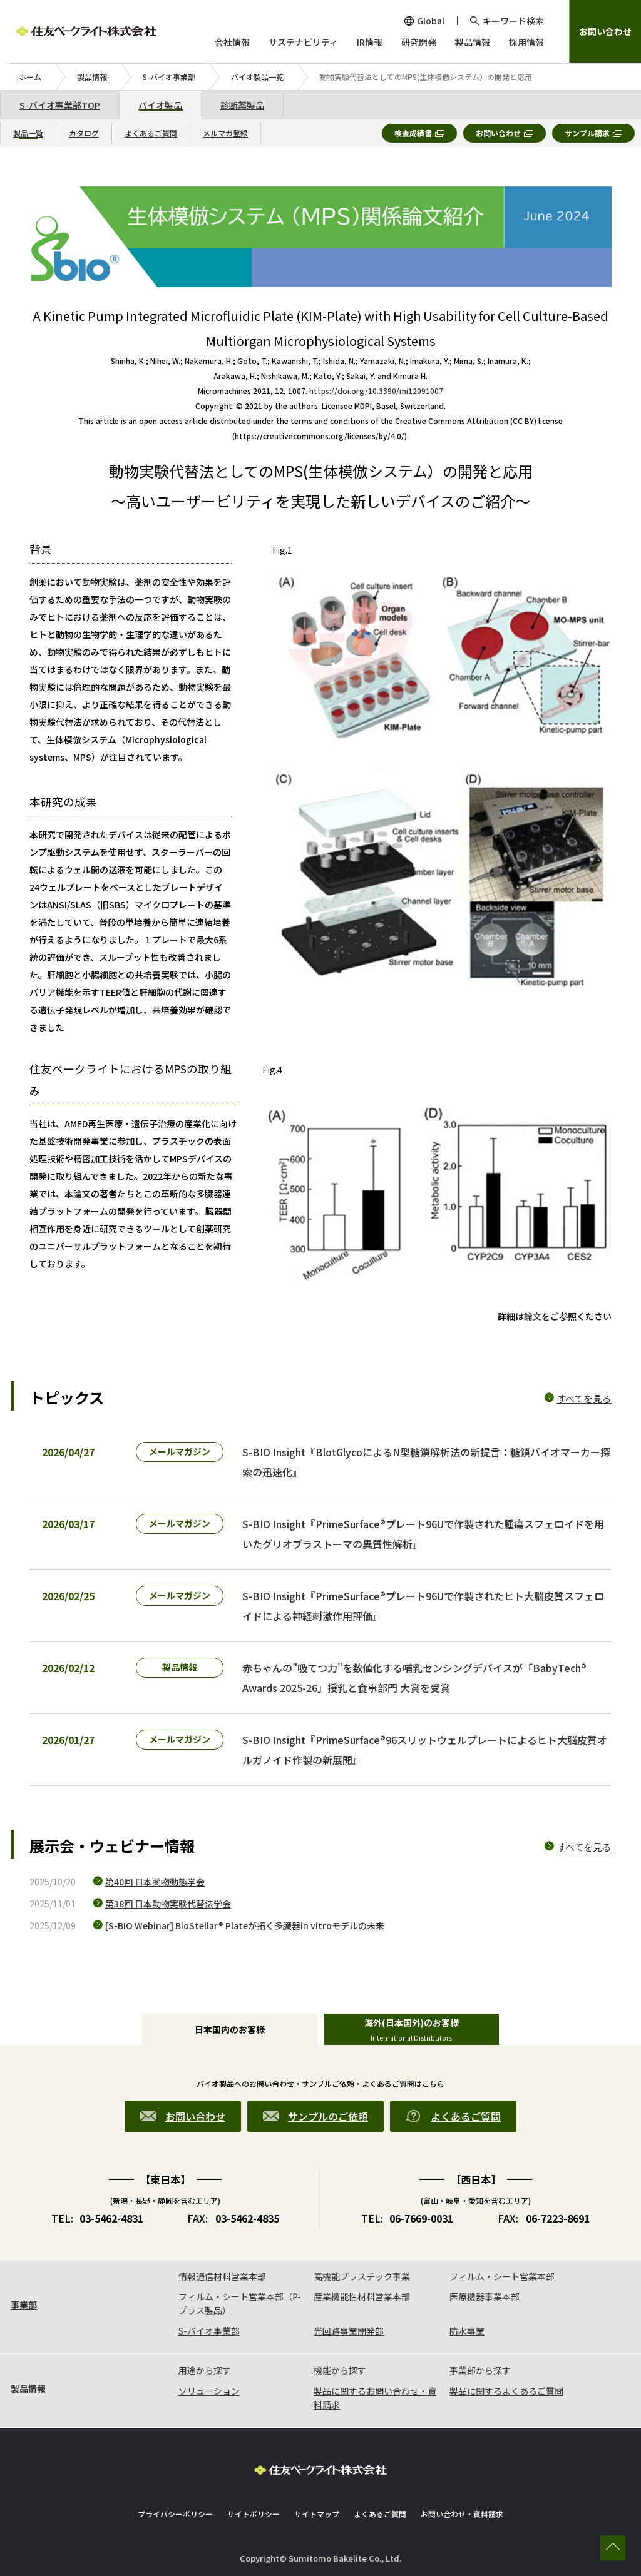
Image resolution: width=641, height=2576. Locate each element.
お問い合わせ (605, 31)
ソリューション (209, 2391)
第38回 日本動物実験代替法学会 (168, 1903)
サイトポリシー (253, 2513)
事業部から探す (480, 2370)
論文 (532, 1316)
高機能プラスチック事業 (362, 2276)
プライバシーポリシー (175, 2513)
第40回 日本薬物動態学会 (155, 1881)
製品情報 (92, 76)
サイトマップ (316, 2513)
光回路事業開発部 (349, 2331)
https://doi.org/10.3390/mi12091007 (376, 390)
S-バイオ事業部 (169, 76)
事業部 (24, 2304)
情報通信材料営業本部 (222, 2276)
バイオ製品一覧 (257, 76)
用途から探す (204, 2370)
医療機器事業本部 (484, 2296)
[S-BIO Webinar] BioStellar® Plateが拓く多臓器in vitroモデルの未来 (244, 1925)
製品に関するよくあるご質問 (506, 2391)
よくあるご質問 (380, 2513)
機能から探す (340, 2370)
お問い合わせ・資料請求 (462, 2513)
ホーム (30, 76)
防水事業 (467, 2331)
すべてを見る (584, 1398)
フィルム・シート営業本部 (502, 2276)
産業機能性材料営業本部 (362, 2296)
